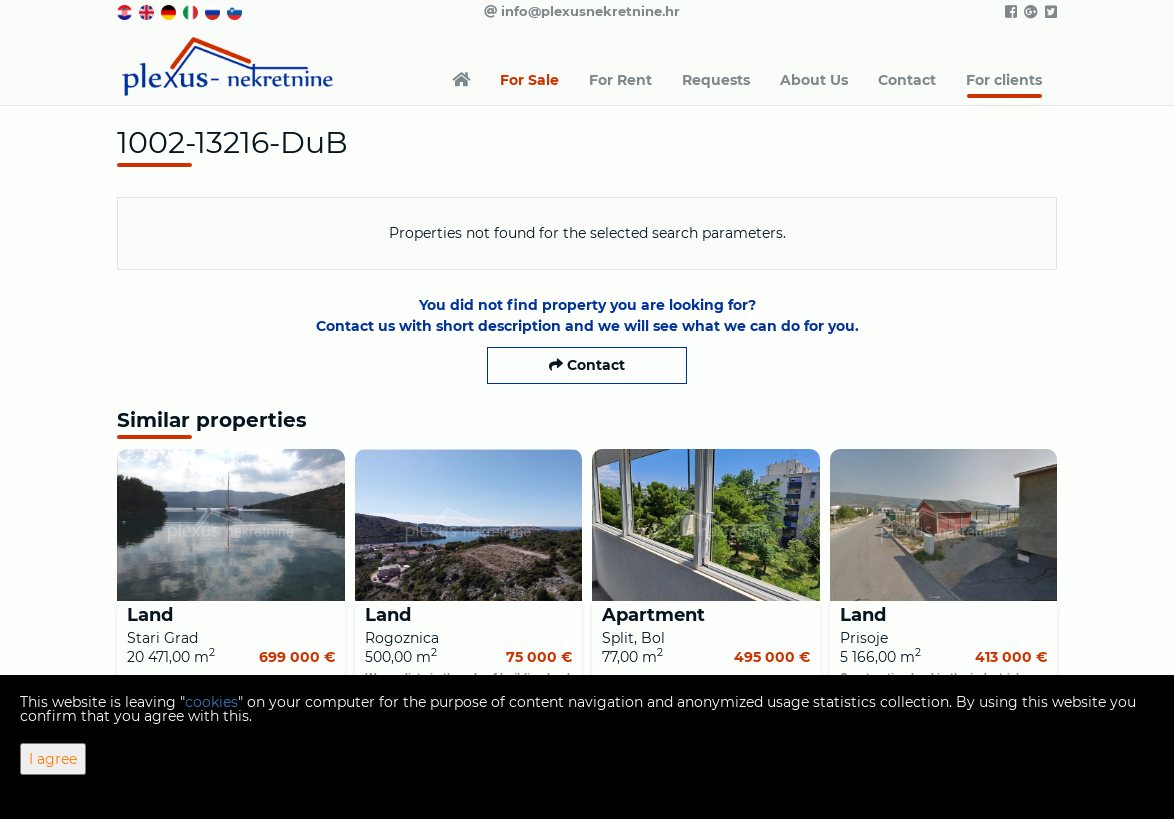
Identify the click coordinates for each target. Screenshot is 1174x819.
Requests (716, 80)
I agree (53, 759)
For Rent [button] (620, 80)
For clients (1004, 80)
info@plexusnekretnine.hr (582, 11)
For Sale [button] (529, 80)
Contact (907, 80)
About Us (814, 80)
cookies (211, 702)
